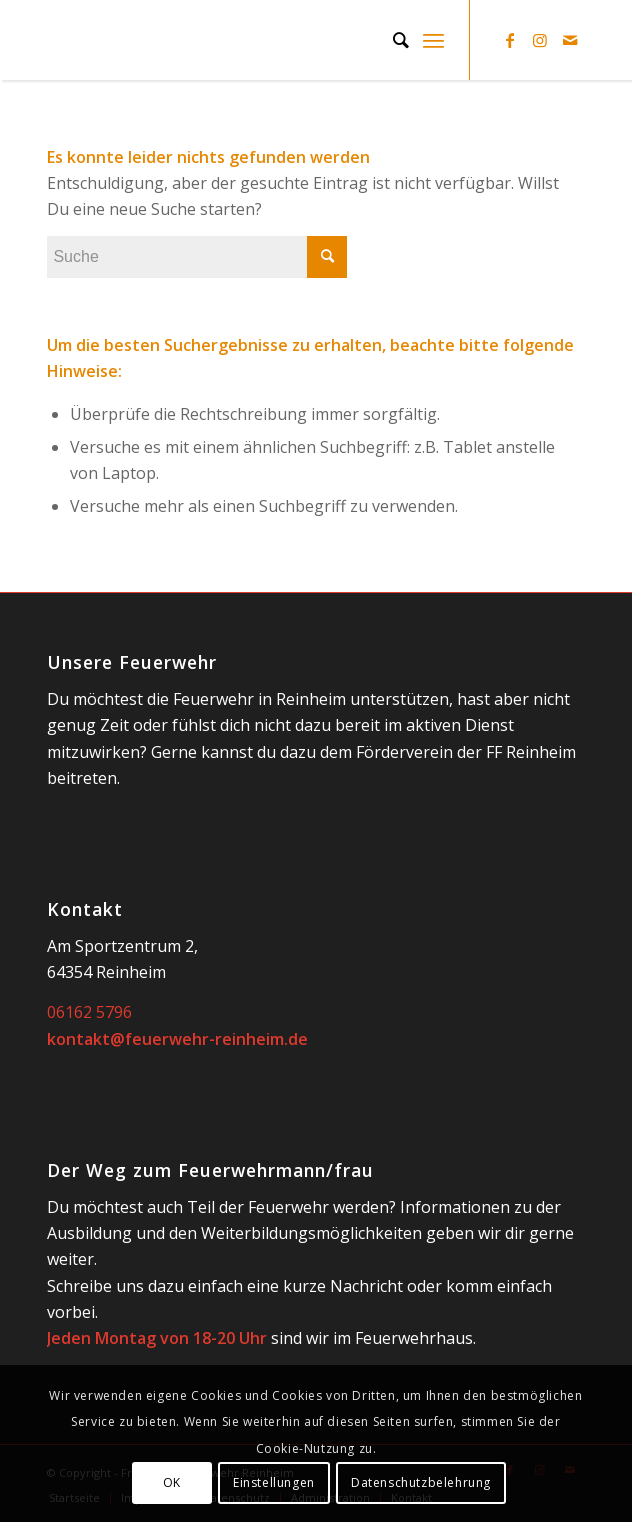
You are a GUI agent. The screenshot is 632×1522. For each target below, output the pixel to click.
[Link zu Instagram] (540, 40)
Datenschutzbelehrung (421, 1482)
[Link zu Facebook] (510, 40)
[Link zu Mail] (570, 40)
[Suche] (391, 40)
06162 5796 (89, 1012)
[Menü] (433, 40)
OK (172, 1482)
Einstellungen (274, 1482)
